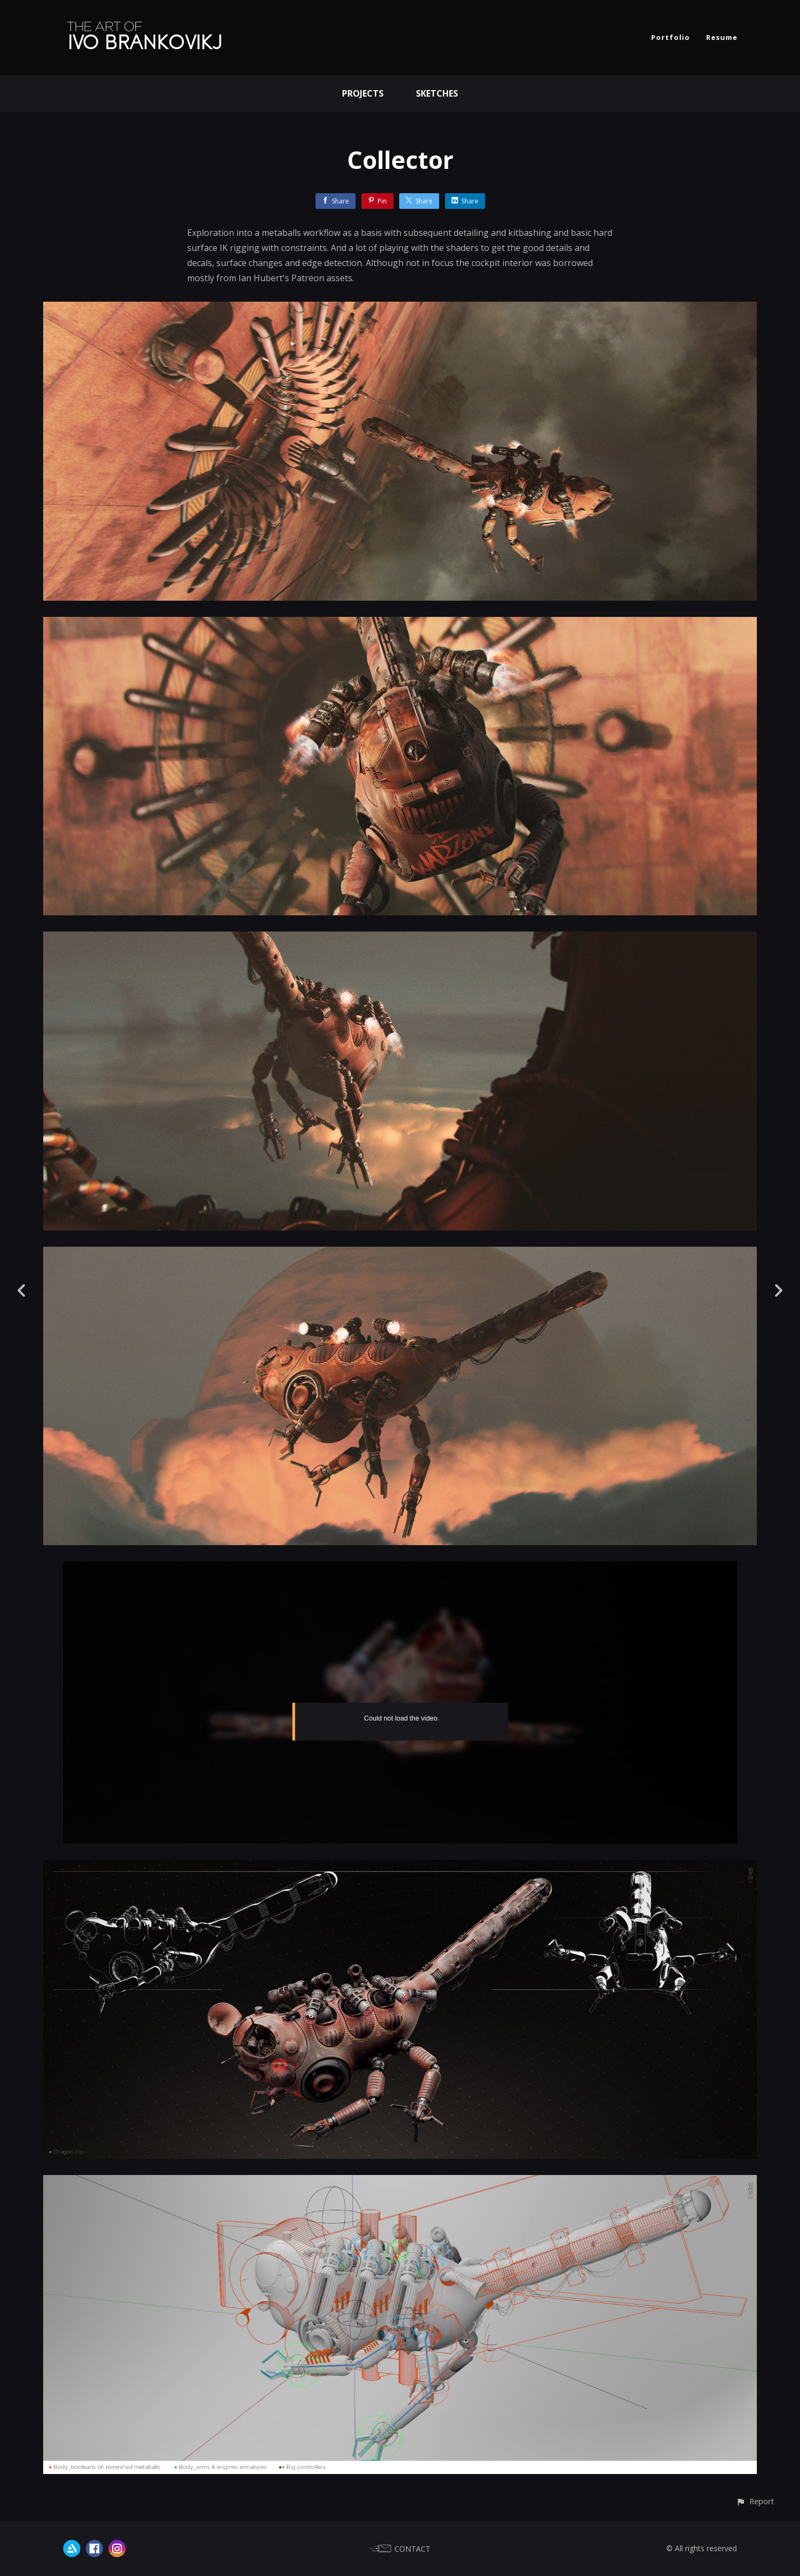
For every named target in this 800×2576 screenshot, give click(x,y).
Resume (721, 37)
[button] (754, 2501)
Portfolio (670, 37)
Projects (363, 93)
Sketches (437, 93)
